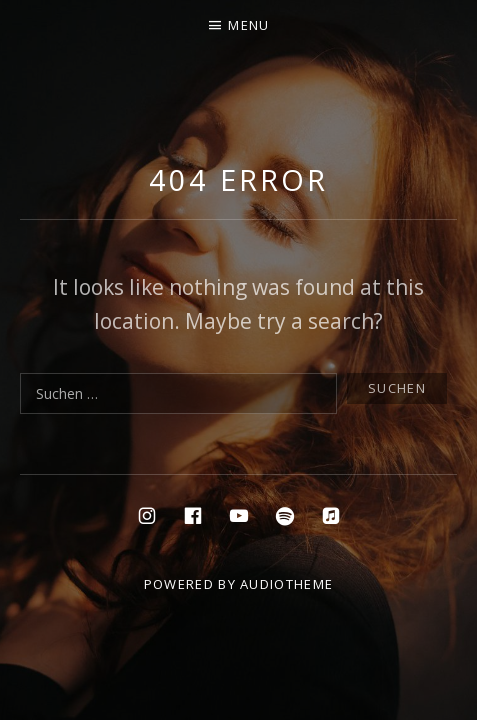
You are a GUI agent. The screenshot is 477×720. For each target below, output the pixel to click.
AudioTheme (286, 584)
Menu (248, 25)
